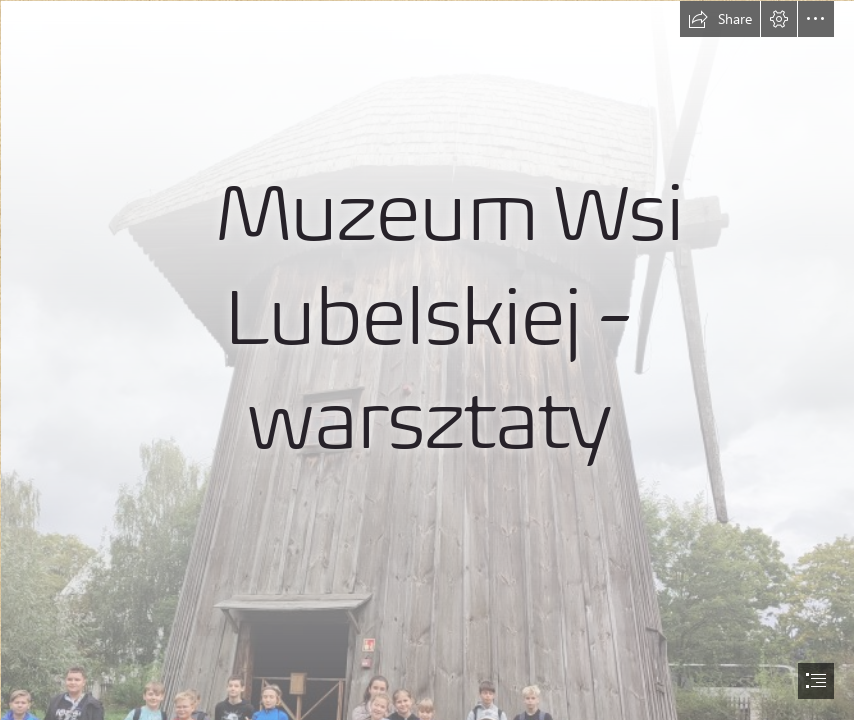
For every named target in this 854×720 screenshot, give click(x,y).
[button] (720, 19)
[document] (427, 360)
